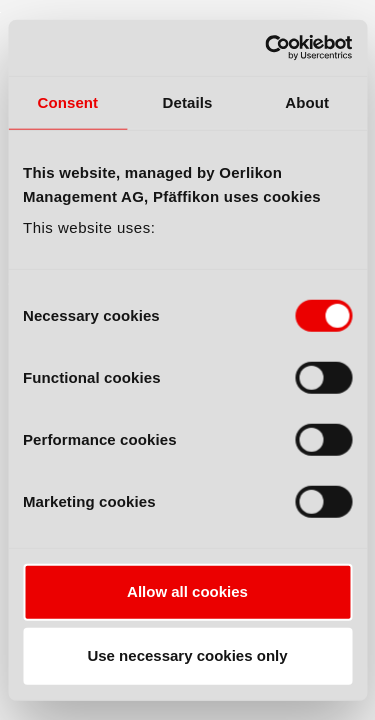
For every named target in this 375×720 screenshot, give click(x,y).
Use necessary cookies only (187, 655)
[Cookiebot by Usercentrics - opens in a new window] (267, 48)
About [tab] (307, 101)
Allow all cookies (187, 591)
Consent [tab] (67, 101)
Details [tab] (188, 101)
